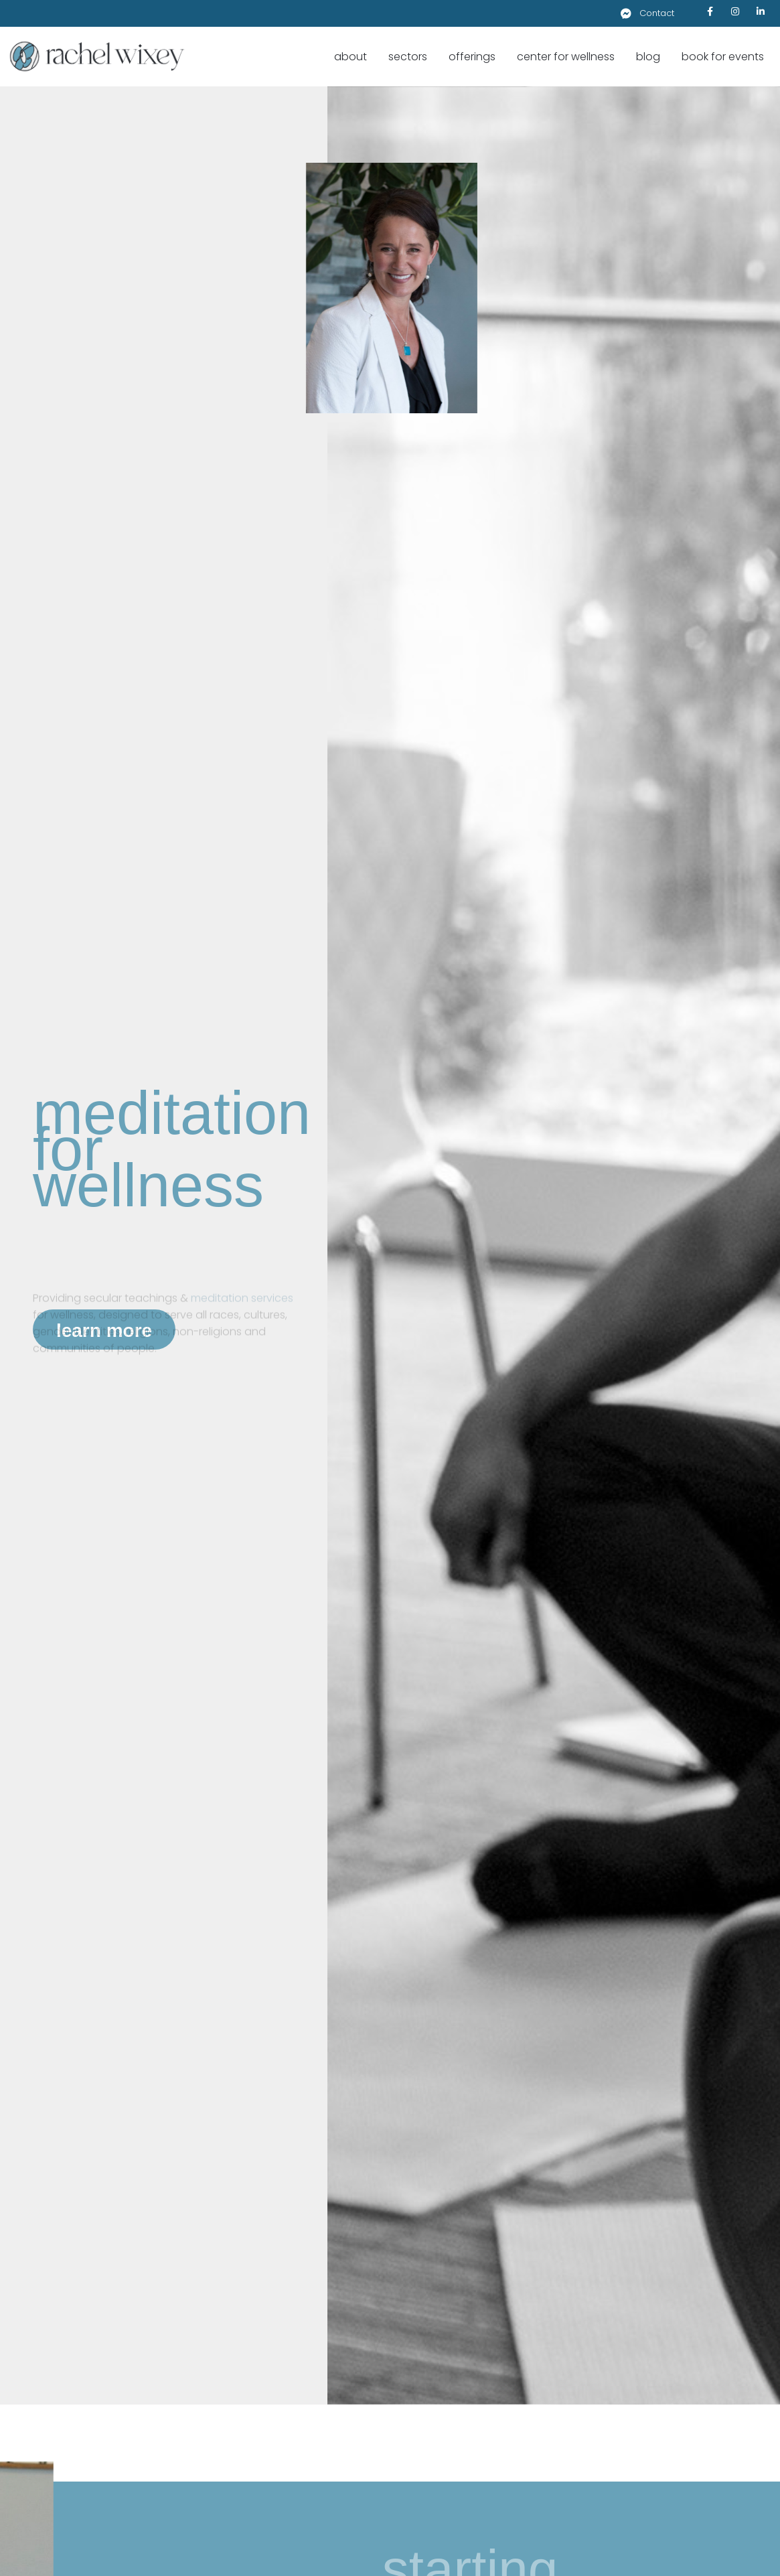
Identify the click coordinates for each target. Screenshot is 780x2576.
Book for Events (723, 56)
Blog (648, 56)
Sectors (407, 56)
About (350, 56)
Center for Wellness (566, 56)
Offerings (472, 56)
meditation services (242, 1310)
